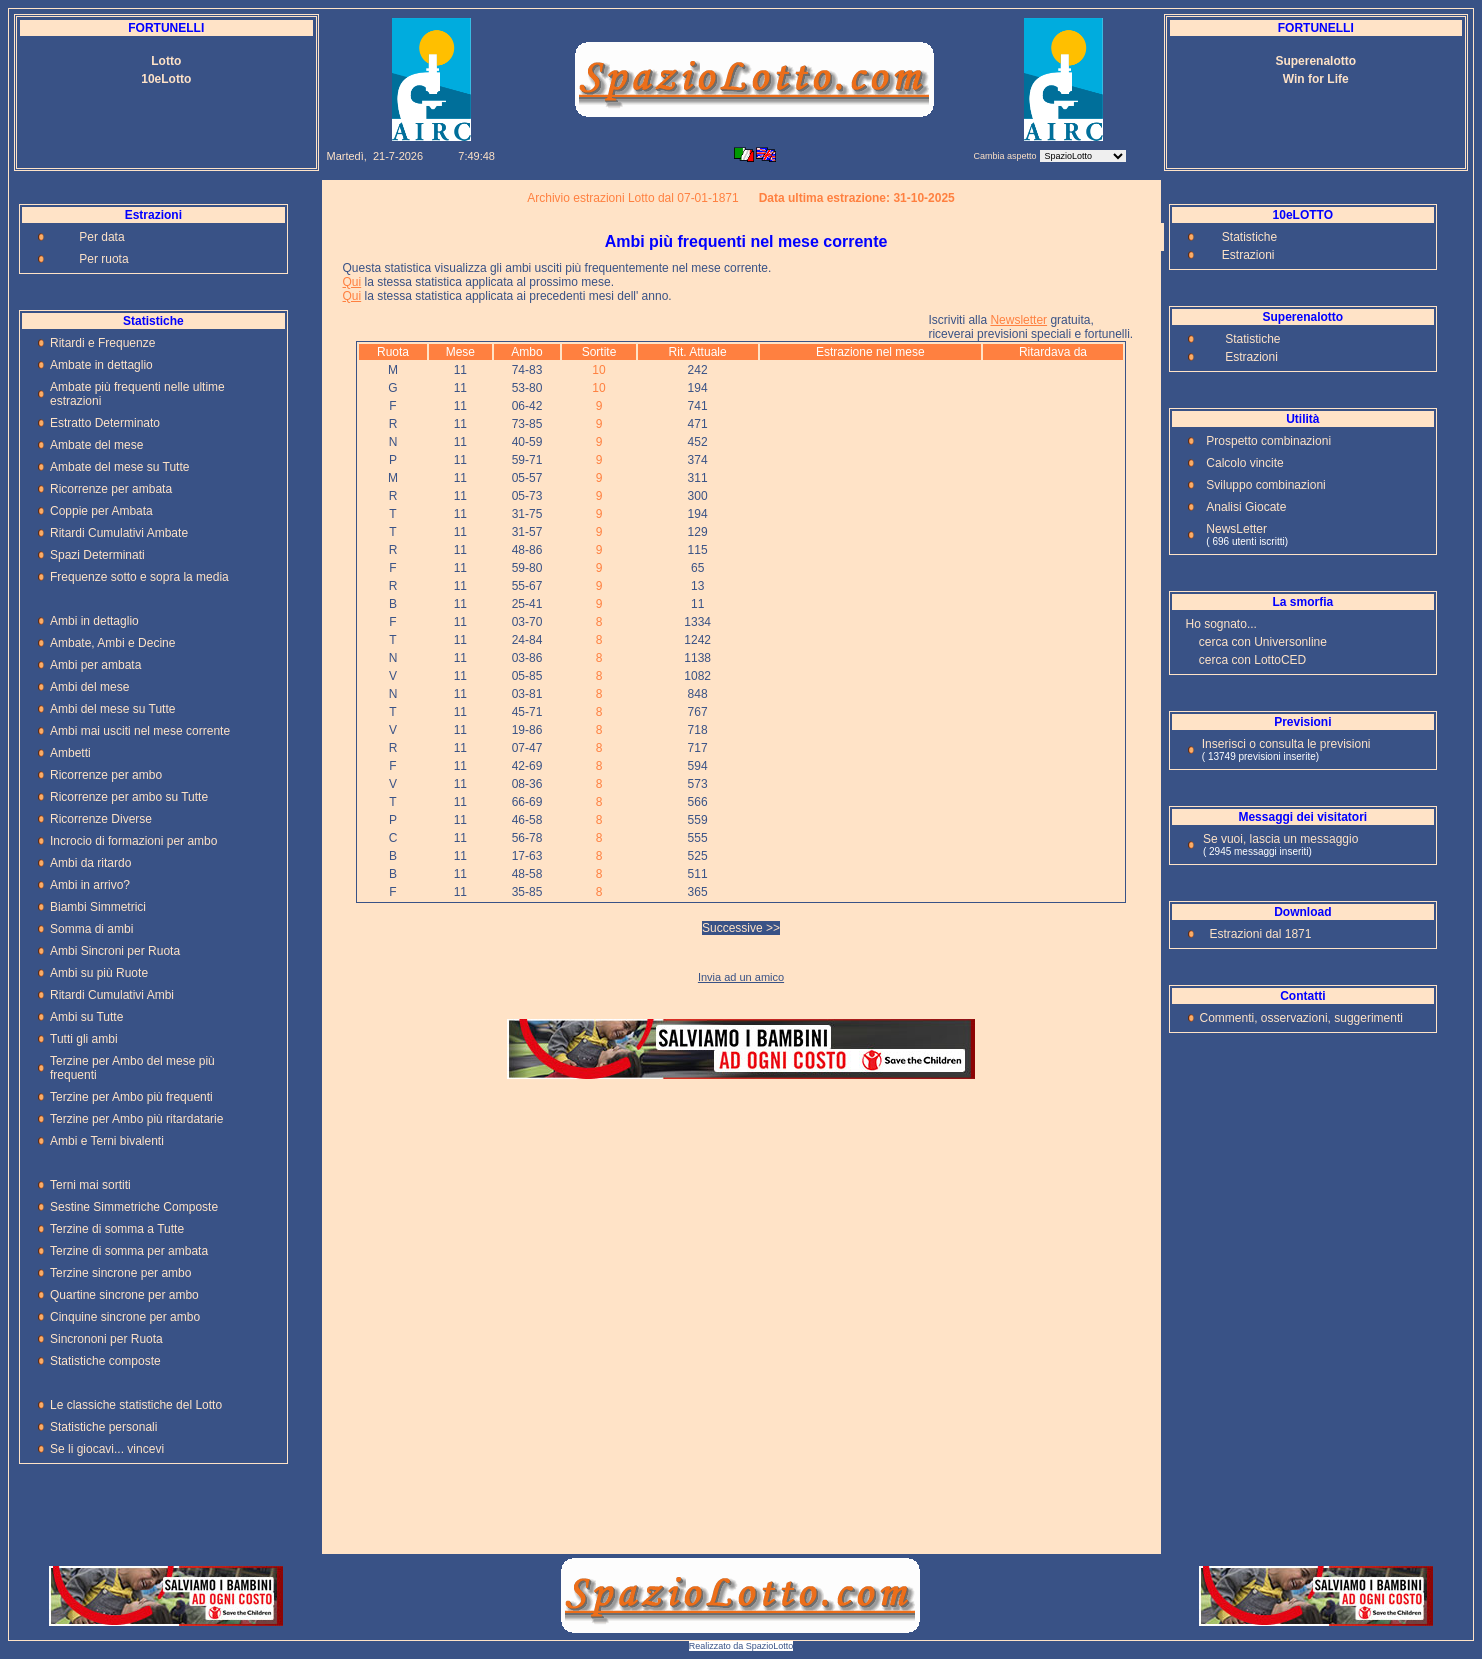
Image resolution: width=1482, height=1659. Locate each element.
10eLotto (166, 79)
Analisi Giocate (1246, 507)
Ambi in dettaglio (94, 621)
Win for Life (1316, 79)
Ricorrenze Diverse (101, 819)
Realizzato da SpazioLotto (741, 1646)
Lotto (166, 61)
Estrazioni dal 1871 (1260, 934)
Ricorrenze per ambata (111, 489)
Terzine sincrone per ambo (120, 1273)
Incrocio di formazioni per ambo (133, 841)
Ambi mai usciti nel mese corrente (140, 731)
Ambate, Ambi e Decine (112, 643)
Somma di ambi (91, 929)
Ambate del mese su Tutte (119, 467)
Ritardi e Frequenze (102, 343)
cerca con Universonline (1263, 642)
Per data (101, 237)
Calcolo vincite (1244, 463)
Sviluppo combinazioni (1265, 485)
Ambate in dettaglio (101, 365)
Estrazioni (1248, 255)
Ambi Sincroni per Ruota (115, 951)
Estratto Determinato (105, 423)
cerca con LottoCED (1252, 660)
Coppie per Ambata (101, 511)
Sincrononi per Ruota (106, 1339)
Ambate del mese (96, 445)
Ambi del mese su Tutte (112, 709)
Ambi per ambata (95, 665)
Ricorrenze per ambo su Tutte (129, 797)
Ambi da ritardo (90, 863)
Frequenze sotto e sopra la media (139, 577)
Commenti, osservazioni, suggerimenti (1301, 1018)
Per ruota (103, 259)
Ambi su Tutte (86, 1017)
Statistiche (1249, 237)
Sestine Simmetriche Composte (134, 1207)
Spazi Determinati (97, 555)
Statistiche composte (105, 1361)
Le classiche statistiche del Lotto (136, 1405)
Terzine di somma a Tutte (117, 1229)
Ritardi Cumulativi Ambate (119, 533)
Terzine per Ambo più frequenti (131, 1097)
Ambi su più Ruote (99, 973)
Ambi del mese (89, 687)
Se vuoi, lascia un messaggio (1280, 839)
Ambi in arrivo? (90, 885)
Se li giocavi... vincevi (107, 1449)
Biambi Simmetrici (98, 907)
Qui (352, 282)
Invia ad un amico (741, 977)
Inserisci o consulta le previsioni (1286, 744)
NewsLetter (1236, 529)
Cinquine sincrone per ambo (125, 1317)
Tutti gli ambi (84, 1039)
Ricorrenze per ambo (106, 775)
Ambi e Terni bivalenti (107, 1141)
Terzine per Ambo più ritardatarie (136, 1119)
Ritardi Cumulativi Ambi (112, 995)
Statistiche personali (103, 1427)
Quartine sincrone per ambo (124, 1295)
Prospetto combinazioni (1268, 441)
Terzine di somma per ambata (129, 1251)
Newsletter (1018, 320)
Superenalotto (1315, 61)
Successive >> (741, 928)
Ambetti (70, 753)
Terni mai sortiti (90, 1185)
